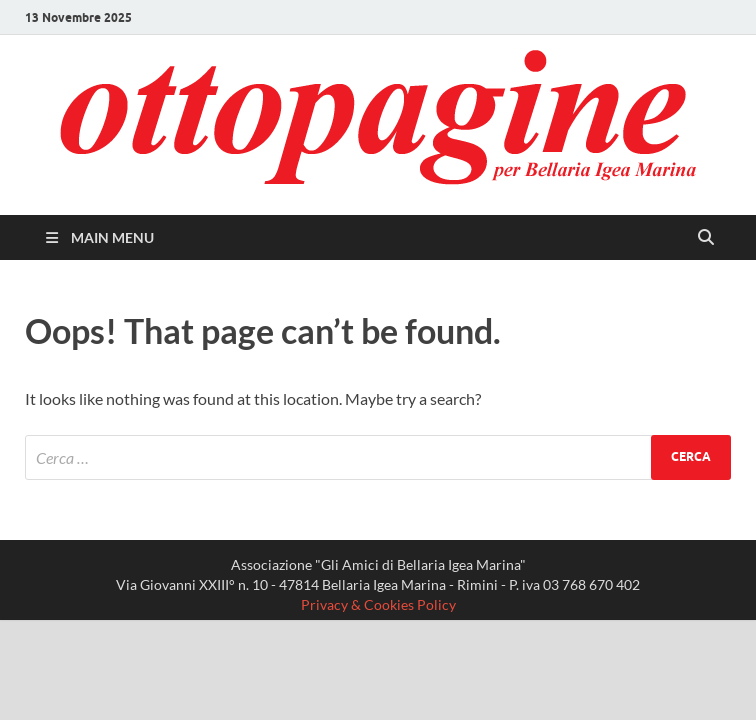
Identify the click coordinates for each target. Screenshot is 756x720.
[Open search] (706, 238)
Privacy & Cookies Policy (378, 604)
